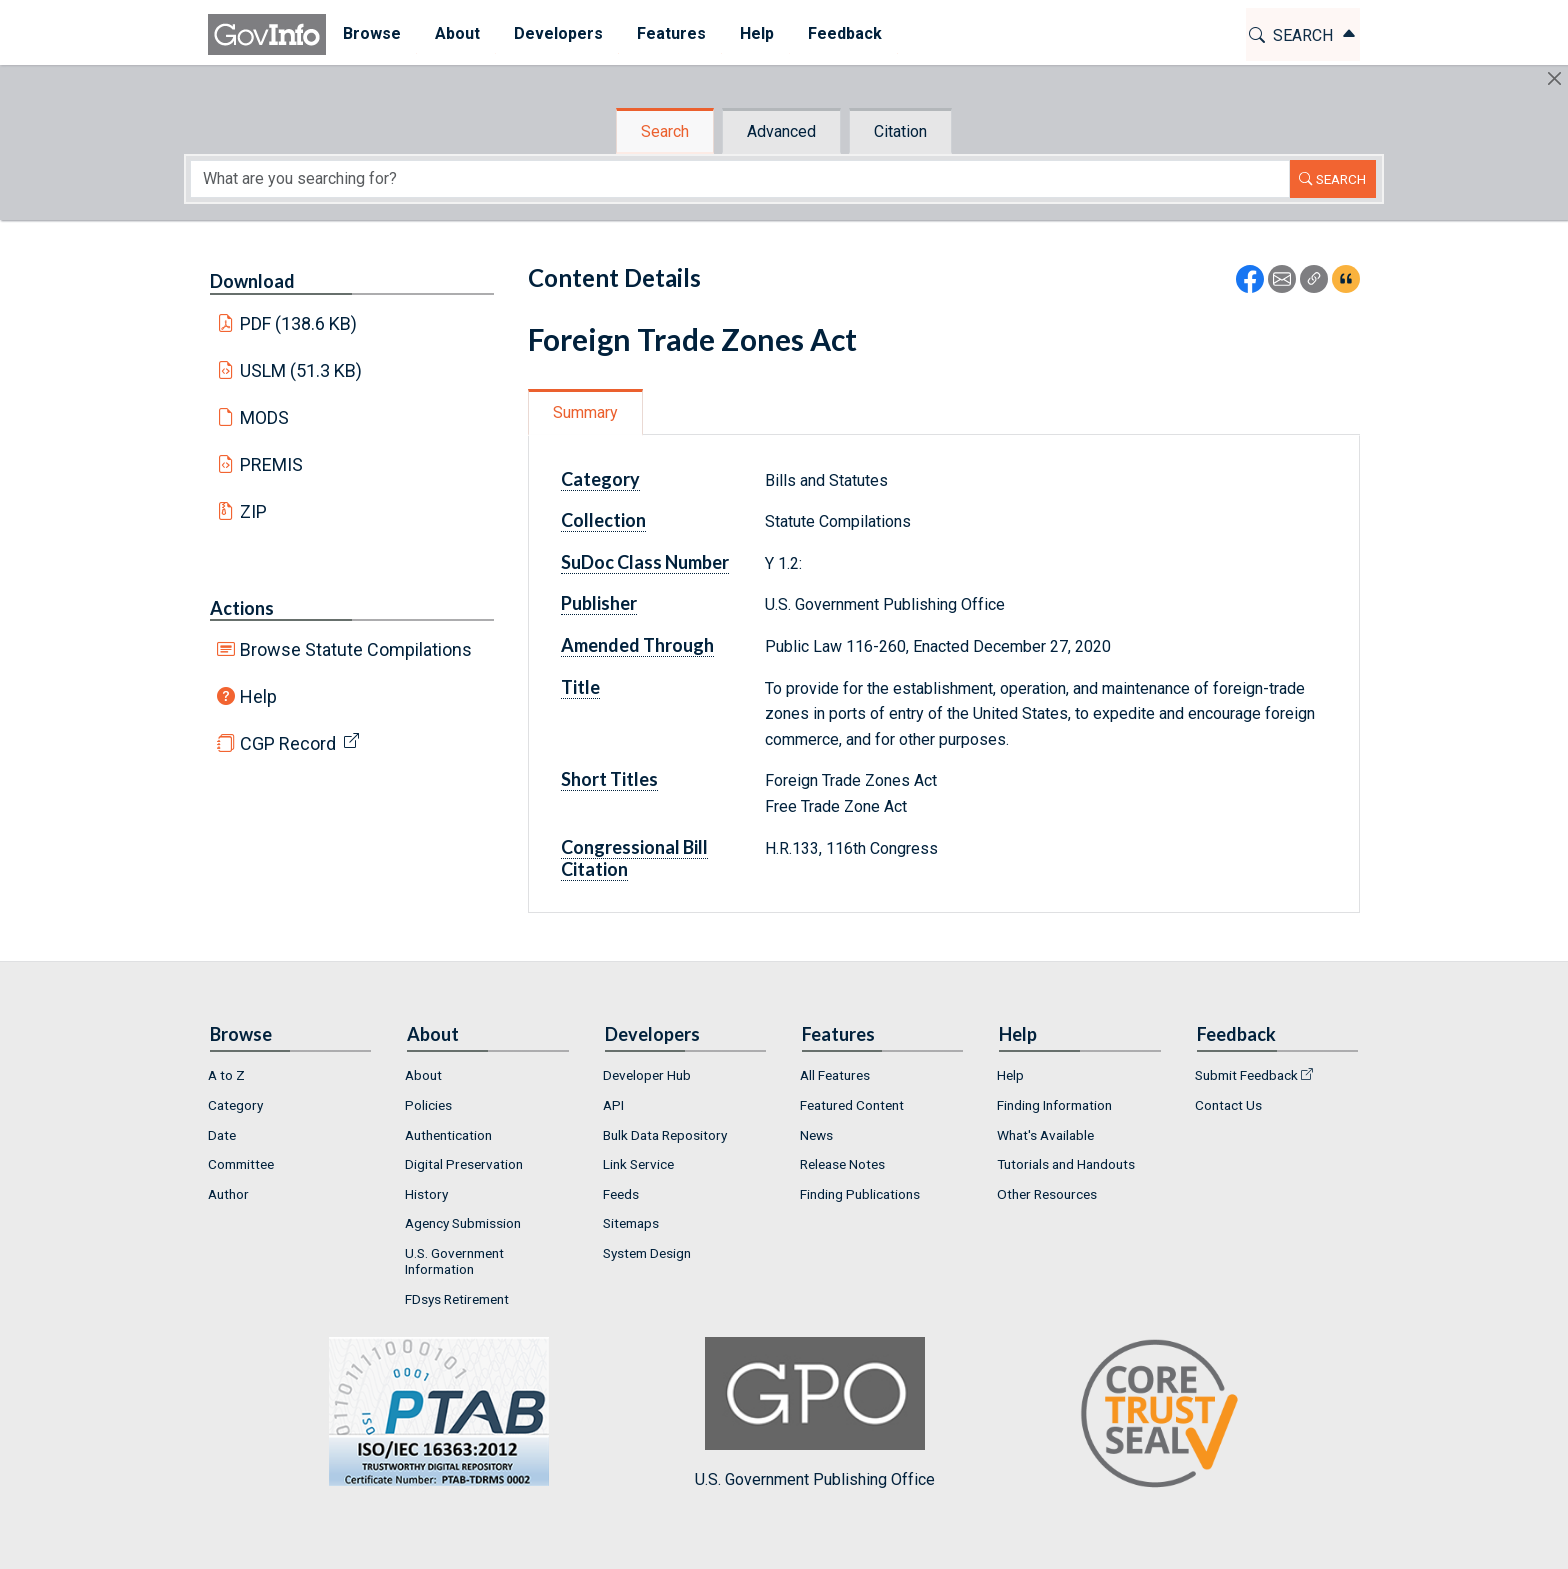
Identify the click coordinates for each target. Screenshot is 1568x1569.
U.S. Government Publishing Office (815, 1412)
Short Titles (609, 779)
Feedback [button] (845, 33)
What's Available (1045, 1135)
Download (252, 281)
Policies (428, 1105)
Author (228, 1194)
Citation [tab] (900, 131)
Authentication (448, 1135)
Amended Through (637, 645)
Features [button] (671, 33)
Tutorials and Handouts (1066, 1164)
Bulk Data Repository (665, 1135)
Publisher (599, 603)
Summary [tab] (585, 412)
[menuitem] (372, 34)
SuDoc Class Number (645, 562)
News (816, 1135)
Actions (242, 608)
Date (222, 1135)
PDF (299, 323)
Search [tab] (665, 131)
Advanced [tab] (781, 131)
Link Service (638, 1164)
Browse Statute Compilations (356, 649)
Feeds (621, 1194)
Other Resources (1047, 1194)
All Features (835, 1075)
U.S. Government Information (454, 1261)
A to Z (226, 1075)
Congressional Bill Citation (634, 858)
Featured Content (852, 1105)
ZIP (253, 511)
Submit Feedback (1246, 1075)
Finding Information (1054, 1105)
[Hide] (1554, 78)
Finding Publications (860, 1194)
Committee (241, 1164)
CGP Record (288, 743)
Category (600, 479)
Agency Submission (463, 1223)
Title (580, 687)
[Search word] (740, 179)
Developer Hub (647, 1075)
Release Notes (842, 1164)
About (423, 1075)
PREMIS (271, 464)
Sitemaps (631, 1223)
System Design (647, 1253)
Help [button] (757, 33)
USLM (301, 370)
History (426, 1194)
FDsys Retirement (457, 1299)
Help (258, 696)
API (613, 1105)
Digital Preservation (464, 1164)
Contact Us (1228, 1105)
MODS (264, 417)
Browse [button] (372, 33)
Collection (603, 520)
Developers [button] (558, 33)
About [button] (457, 33)
